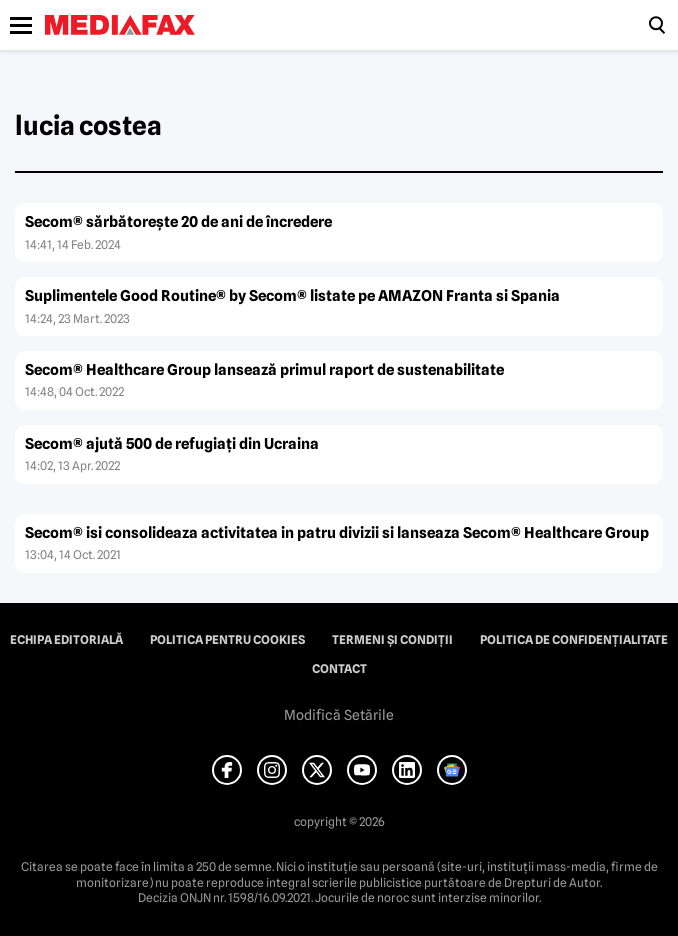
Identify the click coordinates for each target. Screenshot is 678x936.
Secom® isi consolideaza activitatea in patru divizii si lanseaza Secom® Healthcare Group (337, 533)
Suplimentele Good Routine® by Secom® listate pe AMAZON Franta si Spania (292, 296)
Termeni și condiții (392, 640)
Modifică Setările (339, 715)
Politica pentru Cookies (227, 640)
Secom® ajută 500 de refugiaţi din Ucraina (172, 444)
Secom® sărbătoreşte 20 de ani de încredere (178, 222)
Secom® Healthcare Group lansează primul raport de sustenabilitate (264, 370)
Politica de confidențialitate (574, 640)
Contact (339, 669)
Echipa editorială (66, 640)
